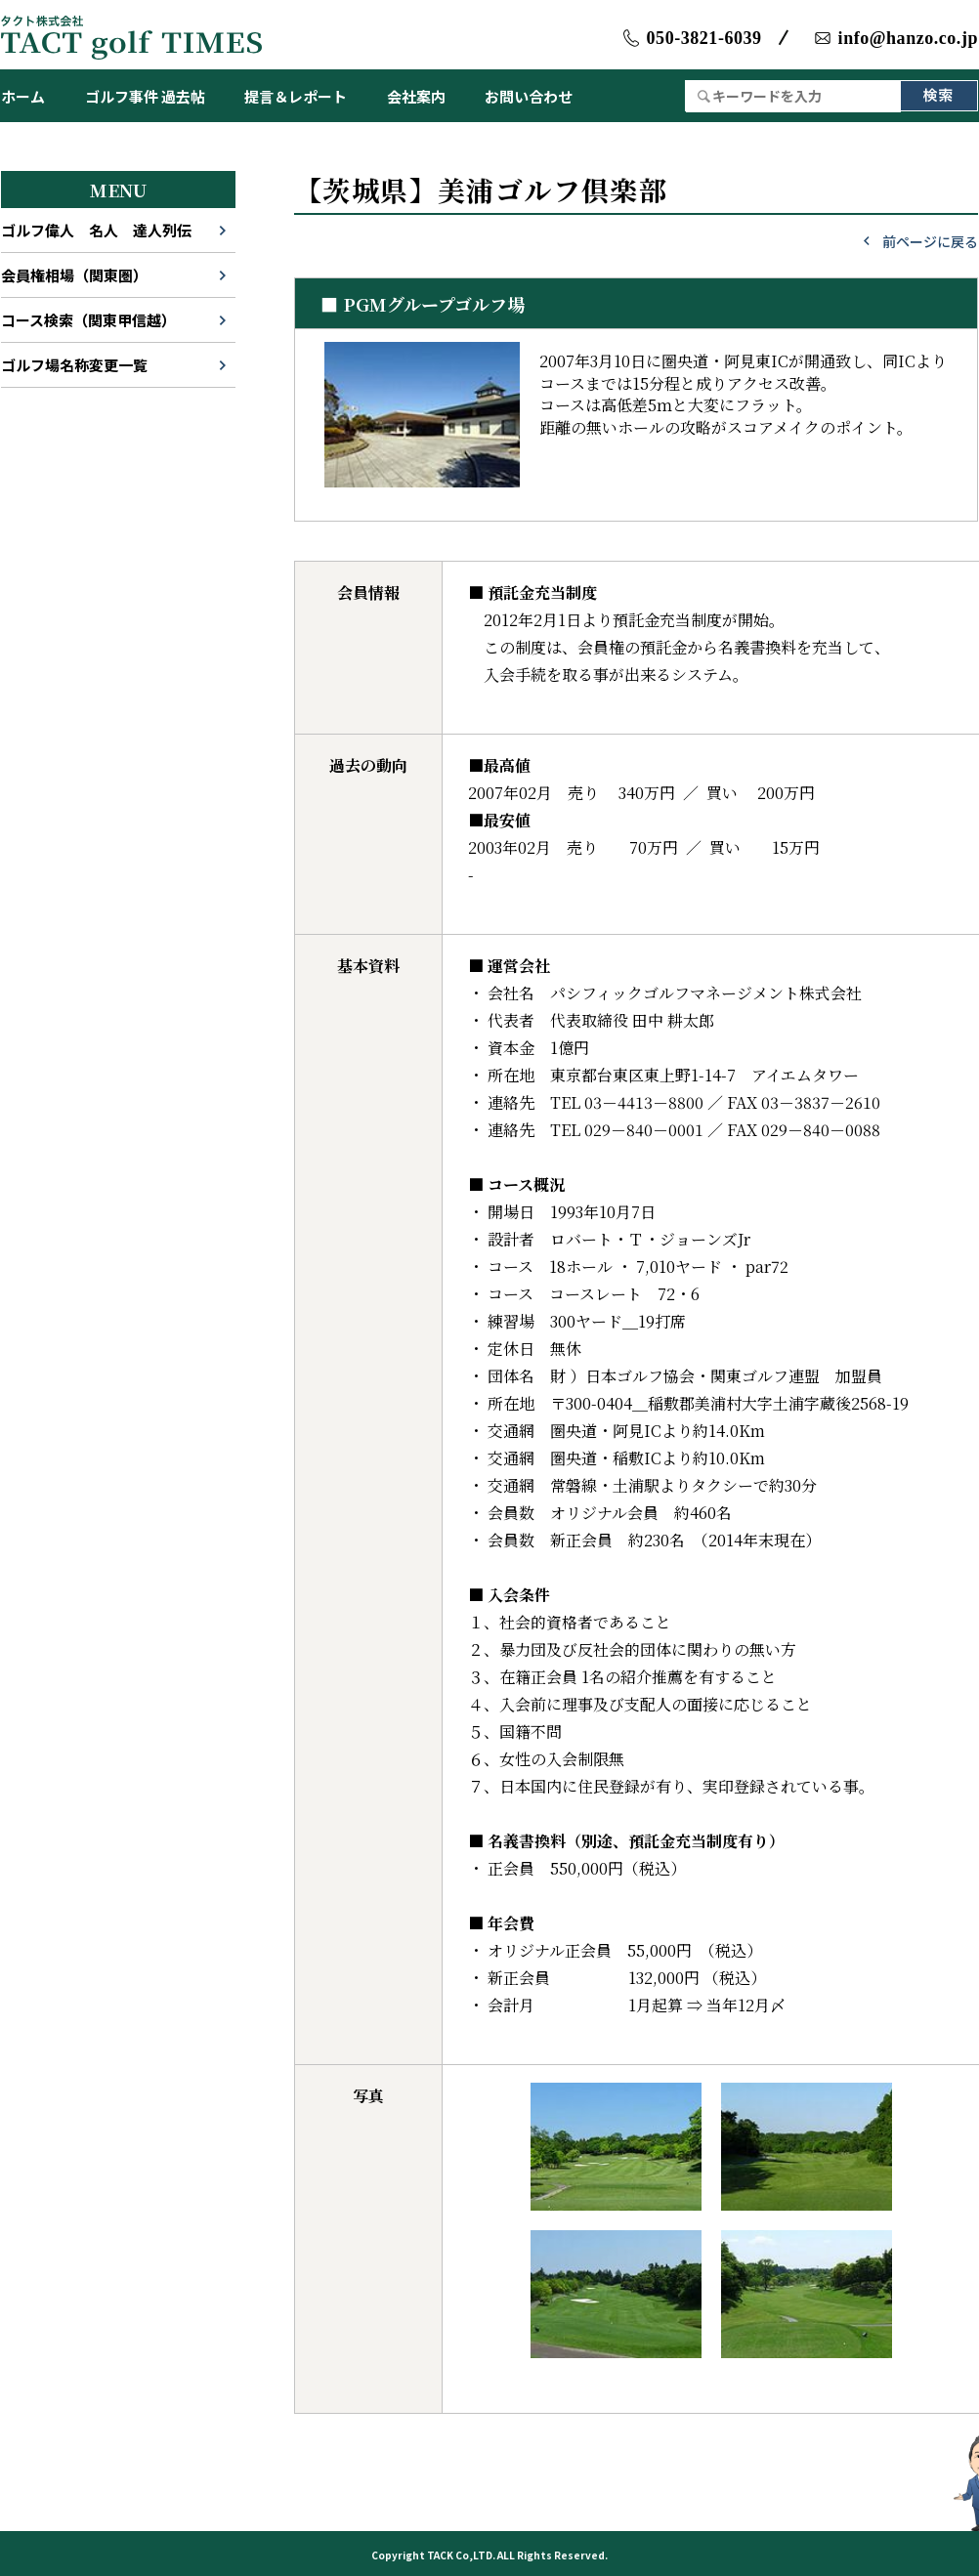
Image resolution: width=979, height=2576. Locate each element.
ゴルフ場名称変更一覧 (74, 365)
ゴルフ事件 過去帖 (145, 96)
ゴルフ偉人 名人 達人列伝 (96, 230)
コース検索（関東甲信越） (88, 320)
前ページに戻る (930, 241)
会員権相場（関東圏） (74, 275)
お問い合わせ (529, 96)
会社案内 (416, 96)
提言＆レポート (295, 96)
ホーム (23, 96)
